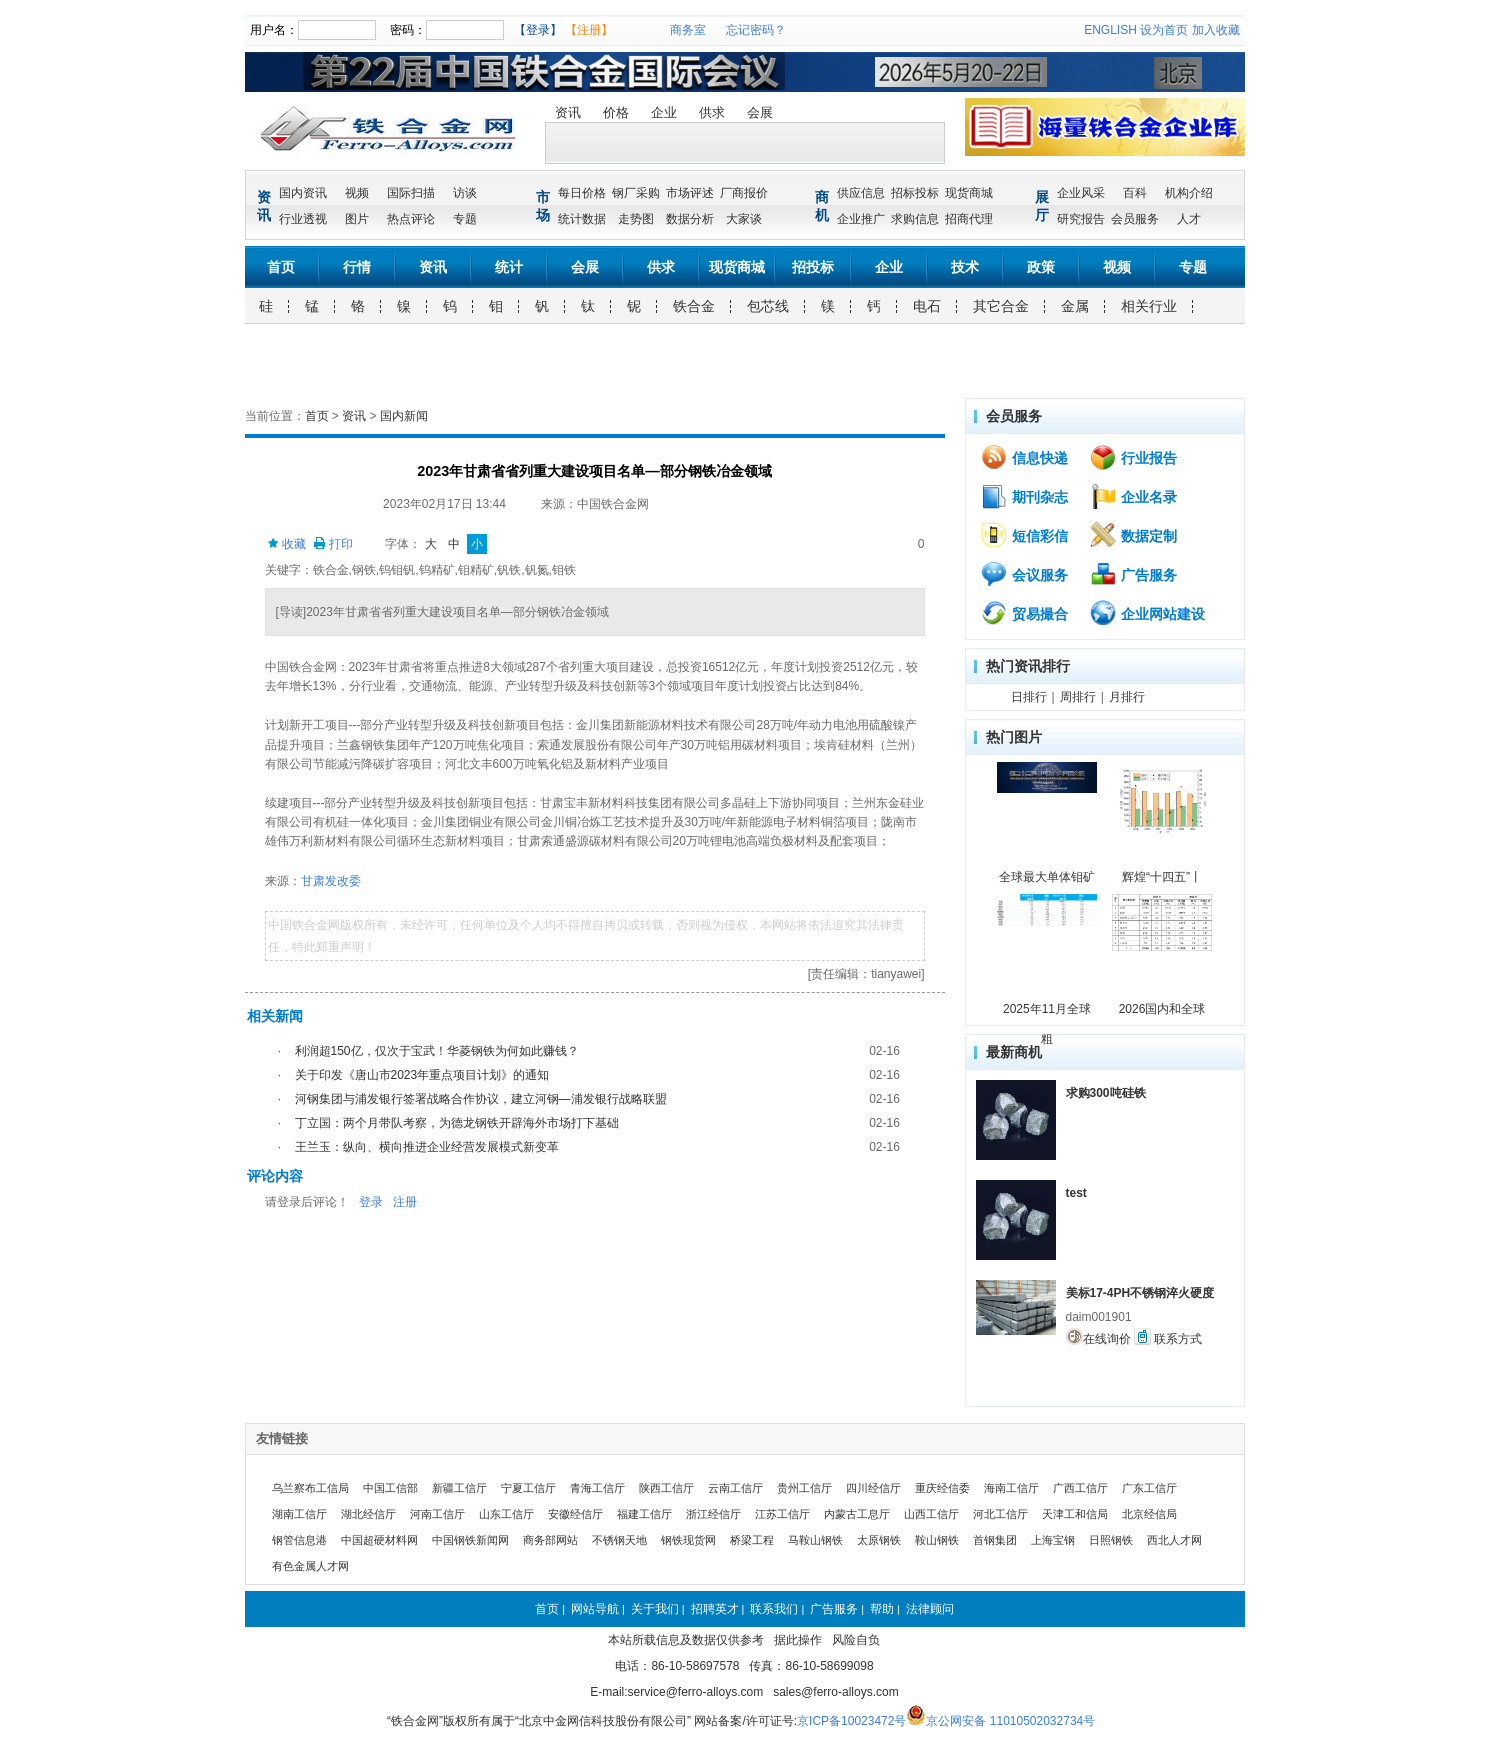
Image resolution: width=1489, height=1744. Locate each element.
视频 (357, 193)
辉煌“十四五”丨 (1162, 877)
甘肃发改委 (331, 881)
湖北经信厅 (368, 1514)
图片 (357, 219)
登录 (371, 1202)
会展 (760, 112)
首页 (281, 267)
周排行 (1078, 697)
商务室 (688, 30)
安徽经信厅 (575, 1514)
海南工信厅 (1011, 1488)
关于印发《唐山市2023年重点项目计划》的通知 (422, 1075)
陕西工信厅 (666, 1488)
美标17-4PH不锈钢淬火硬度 (1140, 1293)
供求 (712, 112)
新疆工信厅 (459, 1488)
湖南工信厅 (299, 1514)
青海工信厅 (597, 1488)
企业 (664, 112)
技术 (965, 267)
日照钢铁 (1111, 1540)
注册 (405, 1202)
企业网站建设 (1147, 613)
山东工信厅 (506, 1514)
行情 (357, 267)
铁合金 (694, 306)
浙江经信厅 (713, 1514)
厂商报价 (744, 193)
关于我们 (655, 1609)
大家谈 (744, 219)
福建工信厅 (644, 1514)
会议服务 (1024, 574)
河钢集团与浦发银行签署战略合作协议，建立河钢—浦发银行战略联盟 (481, 1099)
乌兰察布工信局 (310, 1488)
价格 (616, 112)
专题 (465, 219)
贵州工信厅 (804, 1488)
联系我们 (774, 1609)
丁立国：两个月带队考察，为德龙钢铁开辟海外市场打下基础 (457, 1123)
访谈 (465, 193)
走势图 (636, 219)
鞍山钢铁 (937, 1540)
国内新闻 (404, 416)
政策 (1041, 267)
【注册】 (589, 30)
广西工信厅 (1080, 1488)
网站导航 (595, 1609)
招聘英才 (715, 1609)
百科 (1135, 193)
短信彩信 (1024, 535)
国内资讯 (303, 193)
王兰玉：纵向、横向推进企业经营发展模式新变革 (427, 1147)
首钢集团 (995, 1540)
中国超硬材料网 (379, 1540)
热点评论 (411, 219)
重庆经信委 (942, 1488)
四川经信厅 (873, 1488)
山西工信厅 (931, 1514)
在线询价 (1098, 1337)
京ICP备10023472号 (851, 1721)
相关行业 (1149, 306)
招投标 (813, 267)
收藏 (286, 544)
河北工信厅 (1000, 1514)
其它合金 (1001, 306)
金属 (1075, 306)
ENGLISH (1110, 30)
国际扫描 (411, 193)
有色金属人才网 (310, 1566)
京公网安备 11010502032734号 (1010, 1721)
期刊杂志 (1024, 496)
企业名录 (1133, 496)
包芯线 (768, 306)
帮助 (882, 1609)
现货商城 (969, 193)
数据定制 (1133, 535)
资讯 (568, 112)
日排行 (1029, 697)
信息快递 (1024, 457)
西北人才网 (1174, 1540)
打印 (332, 544)
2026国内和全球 (1162, 1009)
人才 (1189, 219)
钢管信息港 (299, 1540)
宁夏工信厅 (528, 1488)
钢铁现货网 (688, 1540)
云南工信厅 (735, 1488)
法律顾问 (930, 1609)
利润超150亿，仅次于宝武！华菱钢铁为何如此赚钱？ (437, 1051)
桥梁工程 (752, 1540)
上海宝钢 (1053, 1540)
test (1076, 1193)
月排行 (1127, 697)
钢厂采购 (636, 193)
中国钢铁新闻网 (470, 1540)
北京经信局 (1149, 1514)
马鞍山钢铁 (815, 1540)
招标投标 (915, 193)
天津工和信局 (1075, 1514)
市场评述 (690, 193)
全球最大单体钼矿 (1047, 877)
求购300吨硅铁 (1106, 1093)
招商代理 (969, 219)
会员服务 (1135, 219)
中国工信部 (390, 1488)
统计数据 (582, 219)
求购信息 (915, 219)
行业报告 (1133, 457)
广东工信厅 (1149, 1488)
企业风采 (1081, 193)
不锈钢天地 (619, 1540)
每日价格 (582, 193)
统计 (509, 267)
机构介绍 (1189, 193)
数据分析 (690, 219)
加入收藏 (1216, 30)
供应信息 (861, 193)
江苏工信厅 (782, 1514)
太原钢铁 (879, 1540)
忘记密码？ (756, 30)
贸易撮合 (1024, 613)
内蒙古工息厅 (857, 1514)
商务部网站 (550, 1540)
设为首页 (1164, 30)
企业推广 (861, 219)
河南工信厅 (437, 1514)
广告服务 (1133, 574)
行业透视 (303, 219)
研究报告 (1081, 219)
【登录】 (538, 30)
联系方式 (1168, 1337)
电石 (927, 306)
